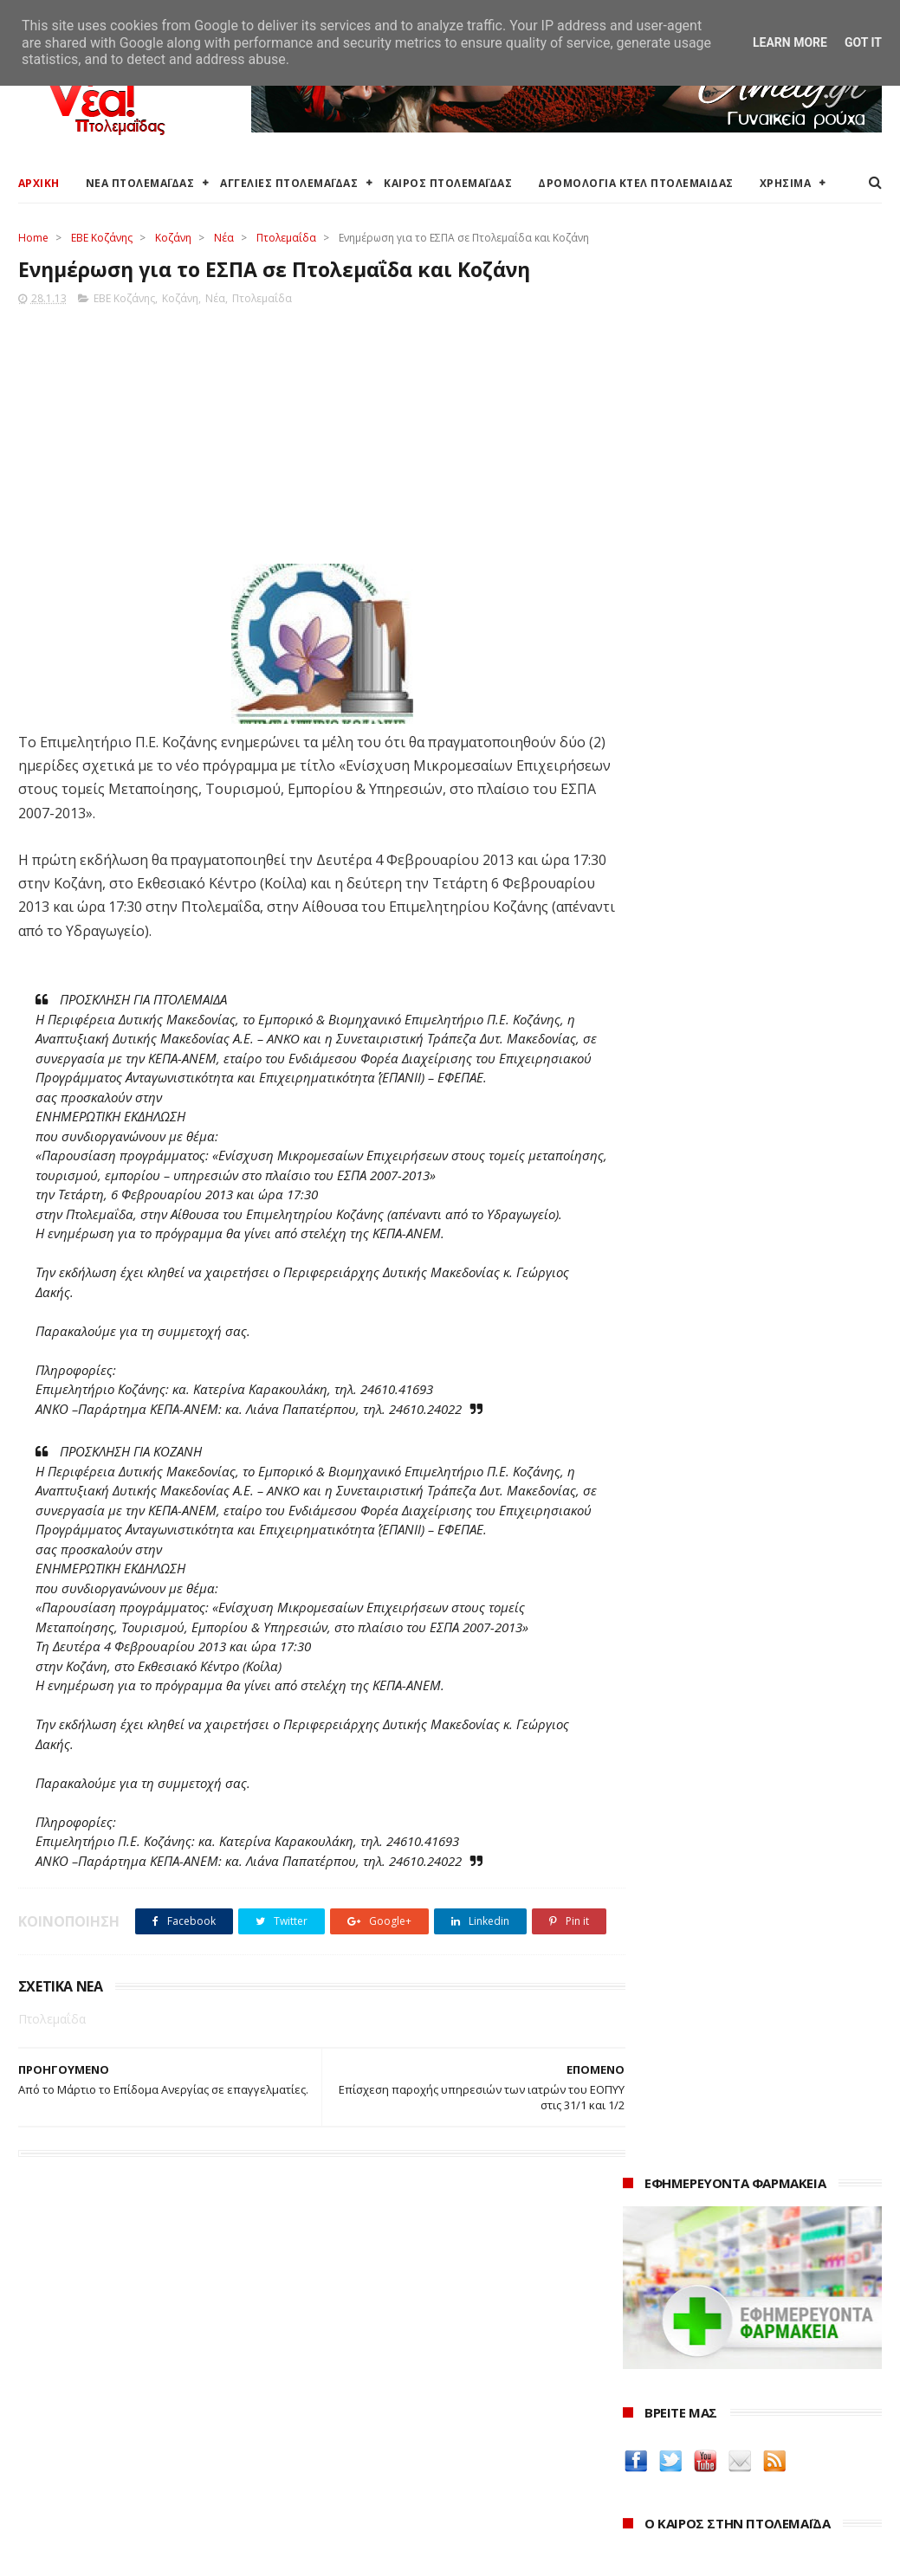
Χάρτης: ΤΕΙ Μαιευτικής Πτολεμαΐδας (120, 2484)
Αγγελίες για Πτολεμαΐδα (88, 2381)
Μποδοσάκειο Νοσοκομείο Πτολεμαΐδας (427, 2457)
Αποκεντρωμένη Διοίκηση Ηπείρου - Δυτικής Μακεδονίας (438, 2428)
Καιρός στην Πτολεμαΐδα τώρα (104, 2360)
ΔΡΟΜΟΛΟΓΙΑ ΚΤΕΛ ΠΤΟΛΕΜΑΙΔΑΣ (636, 183)
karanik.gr (655, 1501)
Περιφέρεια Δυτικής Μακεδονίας (403, 2400)
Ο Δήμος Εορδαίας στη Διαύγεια (402, 2360)
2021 (640, 2458)
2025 (640, 2362)
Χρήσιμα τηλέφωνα (72, 2503)
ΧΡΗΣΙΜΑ (786, 183)
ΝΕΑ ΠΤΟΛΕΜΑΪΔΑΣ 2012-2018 (100, 2553)
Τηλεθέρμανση (354, 2497)
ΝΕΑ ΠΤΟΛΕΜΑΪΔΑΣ (140, 183)
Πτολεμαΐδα (286, 237)
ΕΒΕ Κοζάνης (102, 237)
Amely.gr (651, 1460)
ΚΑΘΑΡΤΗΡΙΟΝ (668, 1578)
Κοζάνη (173, 237)
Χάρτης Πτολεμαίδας (75, 2463)
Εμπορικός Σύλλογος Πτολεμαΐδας (410, 2477)
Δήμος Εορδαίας (357, 2339)
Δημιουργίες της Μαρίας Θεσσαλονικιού (701, 1550)
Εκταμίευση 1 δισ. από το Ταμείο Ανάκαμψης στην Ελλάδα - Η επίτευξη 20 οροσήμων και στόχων (748, 941)
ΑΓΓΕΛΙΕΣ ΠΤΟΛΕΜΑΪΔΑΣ (289, 183)
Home (33, 237)
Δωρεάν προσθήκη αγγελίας (98, 2400)
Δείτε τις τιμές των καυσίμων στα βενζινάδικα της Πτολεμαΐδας (734, 1369)
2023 (640, 2410)
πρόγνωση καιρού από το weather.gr (753, 774)
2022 (640, 2433)
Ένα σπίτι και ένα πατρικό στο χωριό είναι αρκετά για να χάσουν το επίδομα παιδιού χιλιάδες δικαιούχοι (742, 869)
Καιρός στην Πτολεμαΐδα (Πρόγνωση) (124, 2339)
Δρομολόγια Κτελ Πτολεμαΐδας (106, 2421)
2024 (640, 2387)
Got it (863, 42)
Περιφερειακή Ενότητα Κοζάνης (400, 2381)
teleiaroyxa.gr (667, 1481)
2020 (640, 2481)
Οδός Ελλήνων (669, 1522)
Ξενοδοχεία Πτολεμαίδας (89, 2442)
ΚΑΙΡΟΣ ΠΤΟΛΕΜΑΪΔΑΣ (448, 183)
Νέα (224, 237)
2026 (640, 2339)
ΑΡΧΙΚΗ (39, 183)
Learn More (790, 42)
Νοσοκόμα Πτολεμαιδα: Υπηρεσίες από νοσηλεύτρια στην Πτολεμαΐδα (748, 1605)
